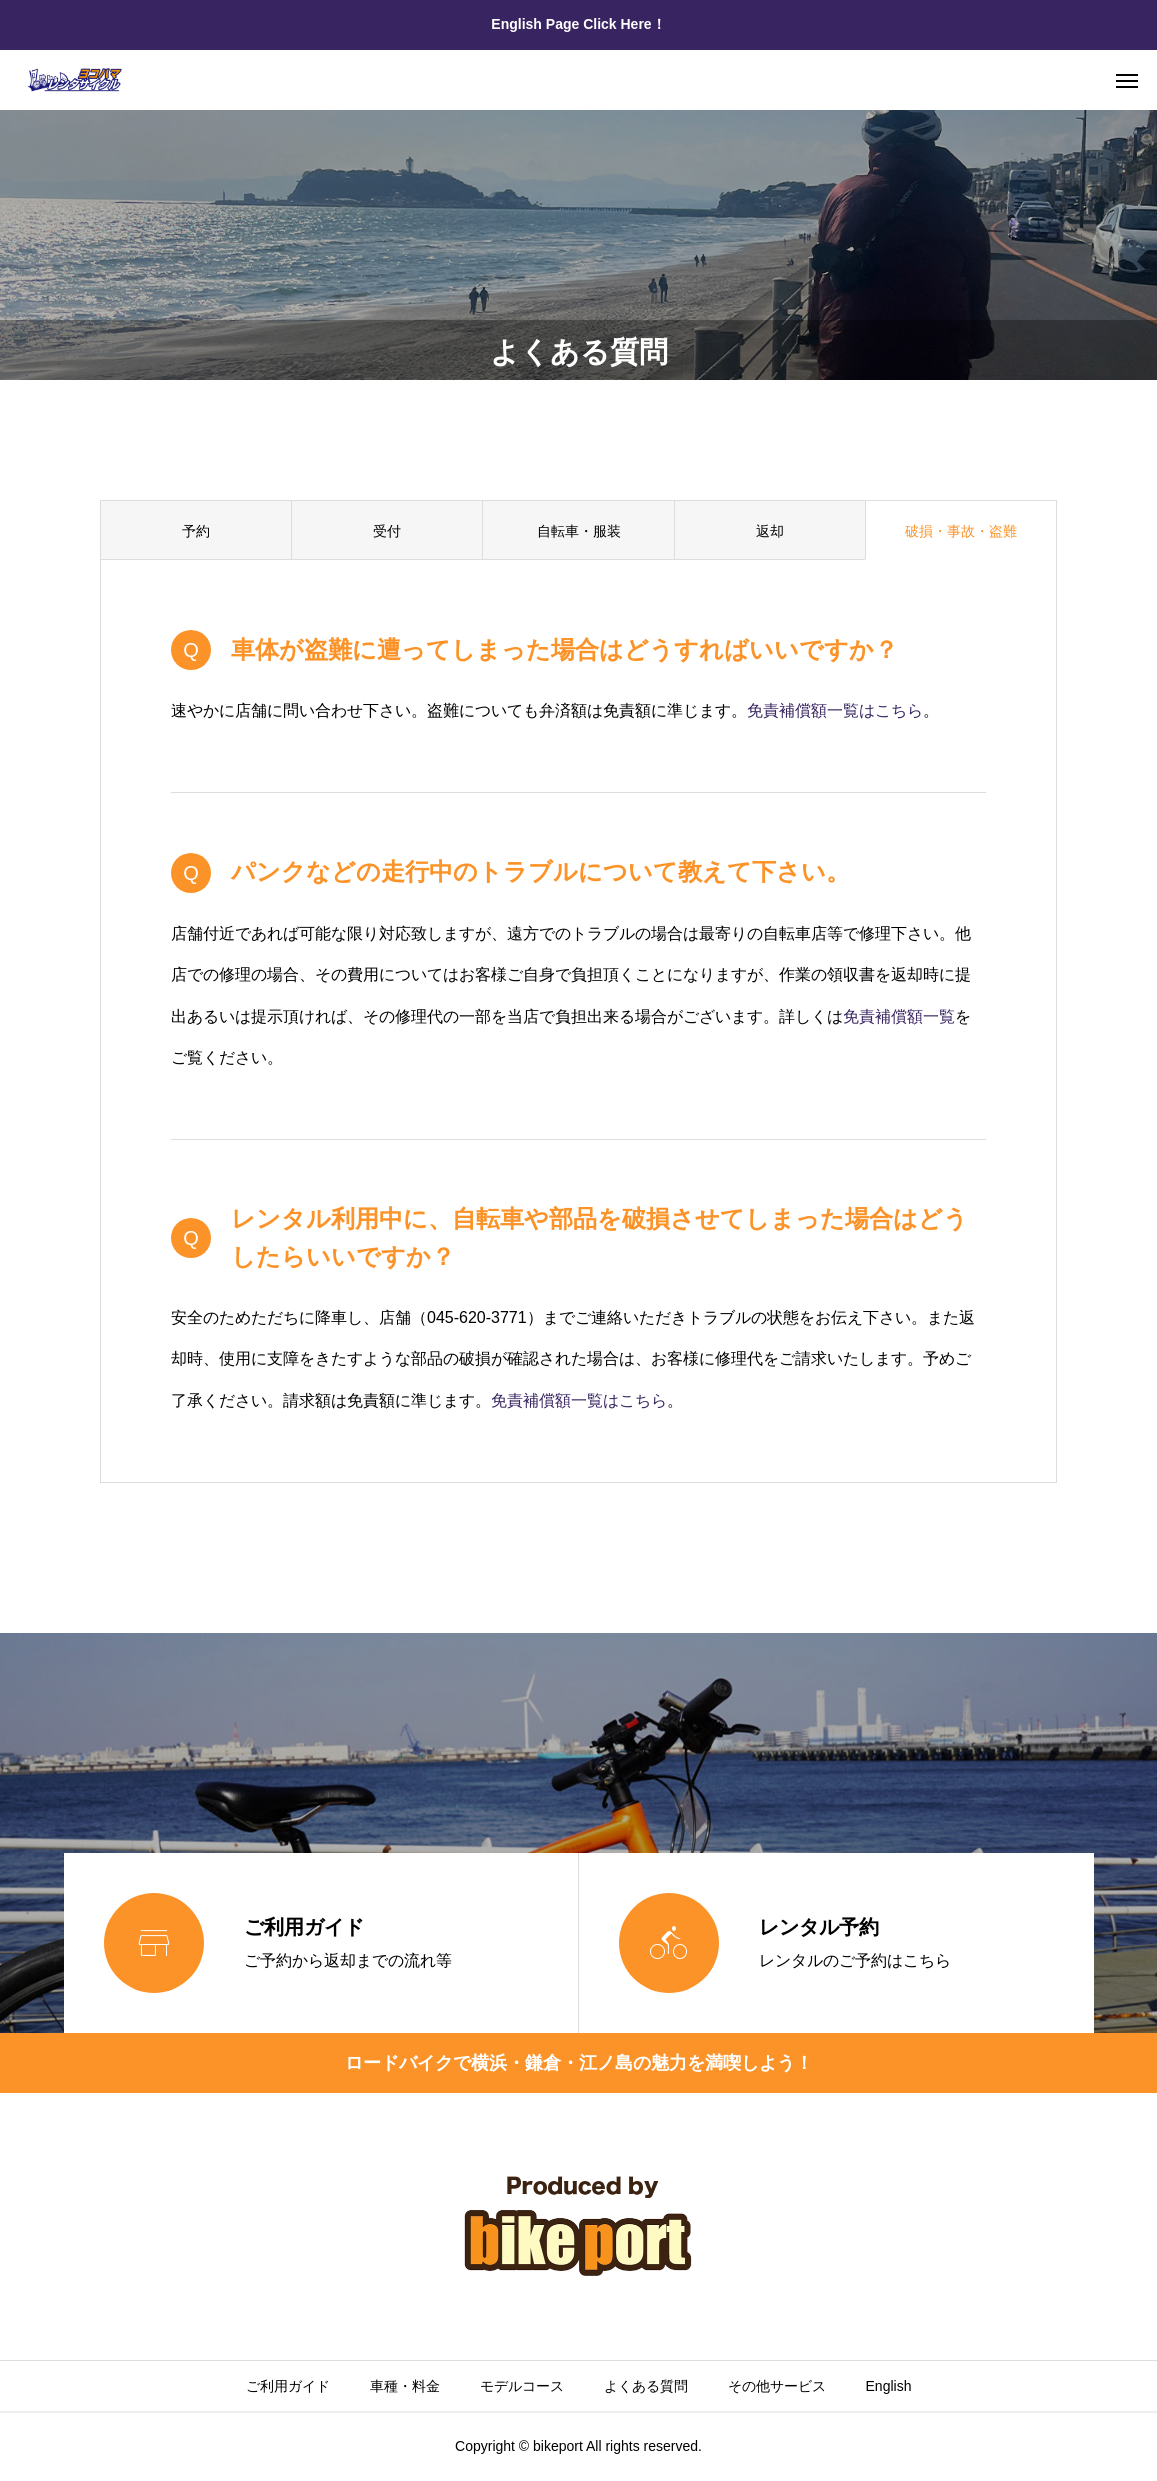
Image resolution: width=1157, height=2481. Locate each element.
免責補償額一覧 (899, 1016)
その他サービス (777, 2386)
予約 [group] (196, 531)
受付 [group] (387, 531)
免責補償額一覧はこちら (835, 710)
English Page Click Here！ (578, 24)
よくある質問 (646, 2386)
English (889, 2386)
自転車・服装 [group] (579, 531)
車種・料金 (405, 2386)
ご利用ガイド (288, 2386)
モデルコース (522, 2386)
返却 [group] (770, 531)
